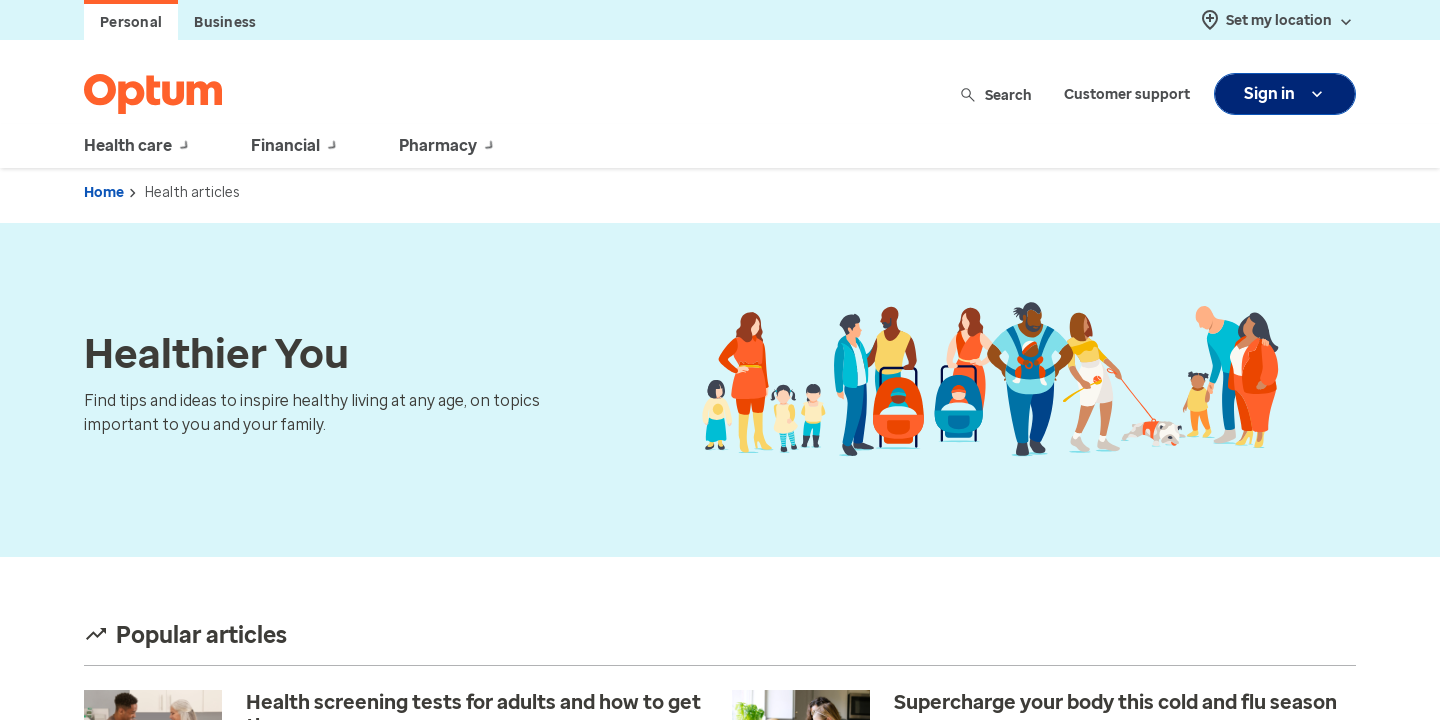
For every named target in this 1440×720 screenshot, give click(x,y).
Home (104, 192)
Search (997, 94)
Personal (131, 22)
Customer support (1127, 94)
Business (225, 22)
